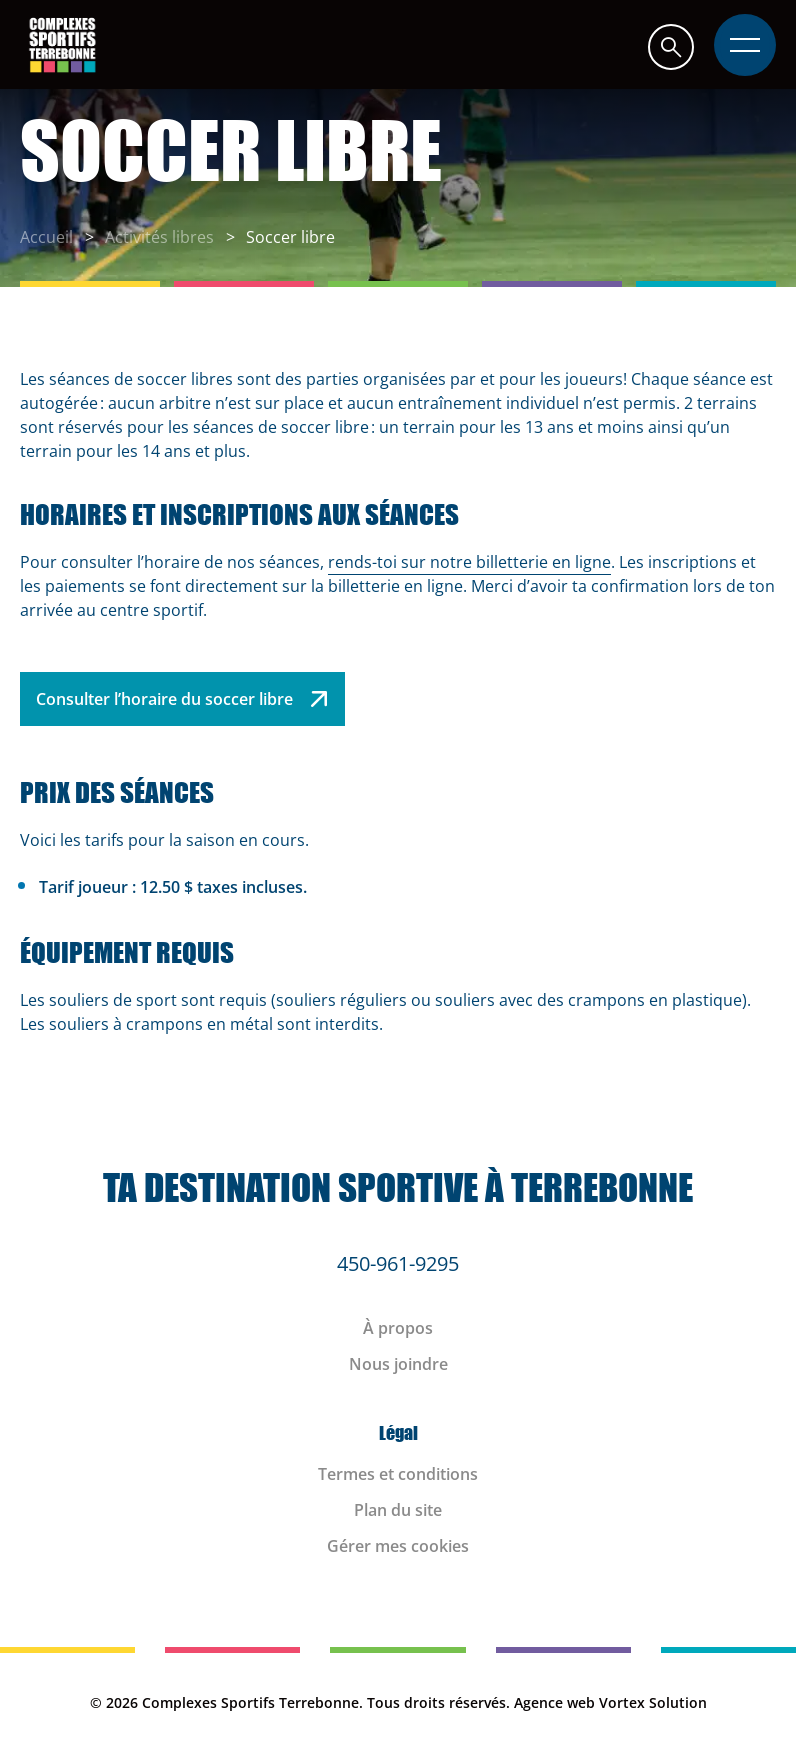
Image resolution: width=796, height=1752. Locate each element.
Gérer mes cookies (398, 1546)
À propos (398, 1328)
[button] (671, 46)
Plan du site (398, 1510)
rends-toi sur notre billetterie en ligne (469, 562)
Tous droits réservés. (438, 1702)
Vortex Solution (653, 1702)
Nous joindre (398, 1364)
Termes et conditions (398, 1474)
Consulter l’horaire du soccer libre (182, 699)
